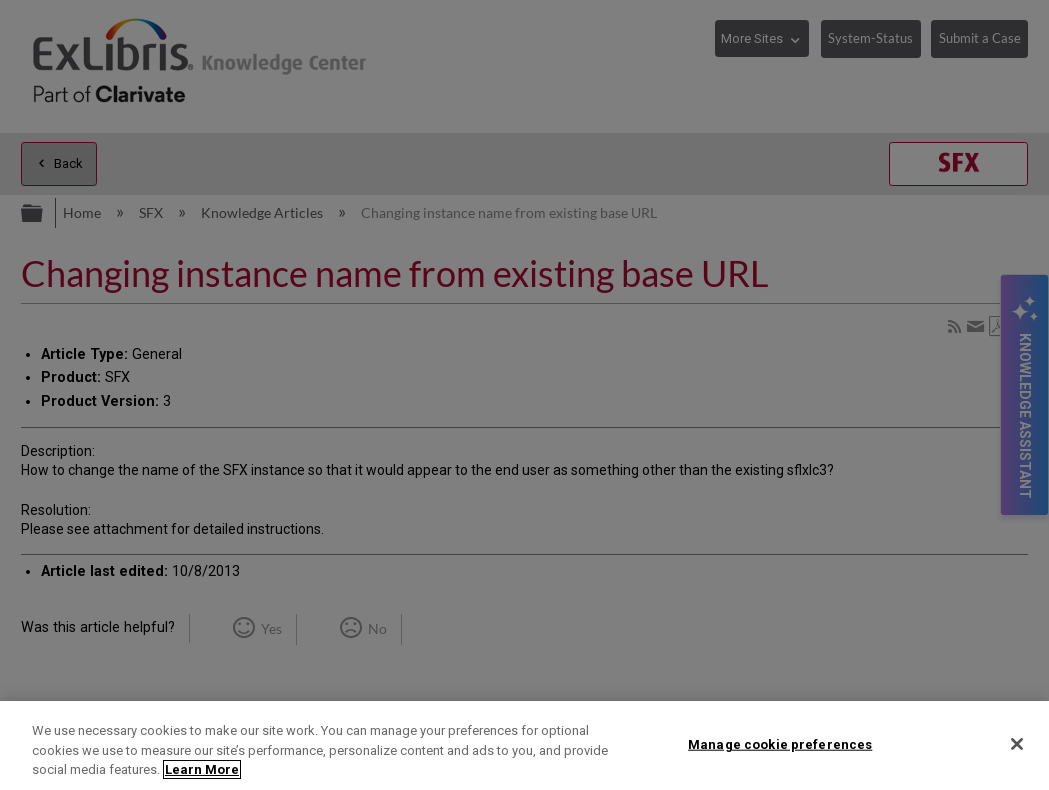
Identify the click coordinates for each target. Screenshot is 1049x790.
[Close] (1017, 744)
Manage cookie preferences (780, 743)
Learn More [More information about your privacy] (202, 769)
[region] (524, 745)
